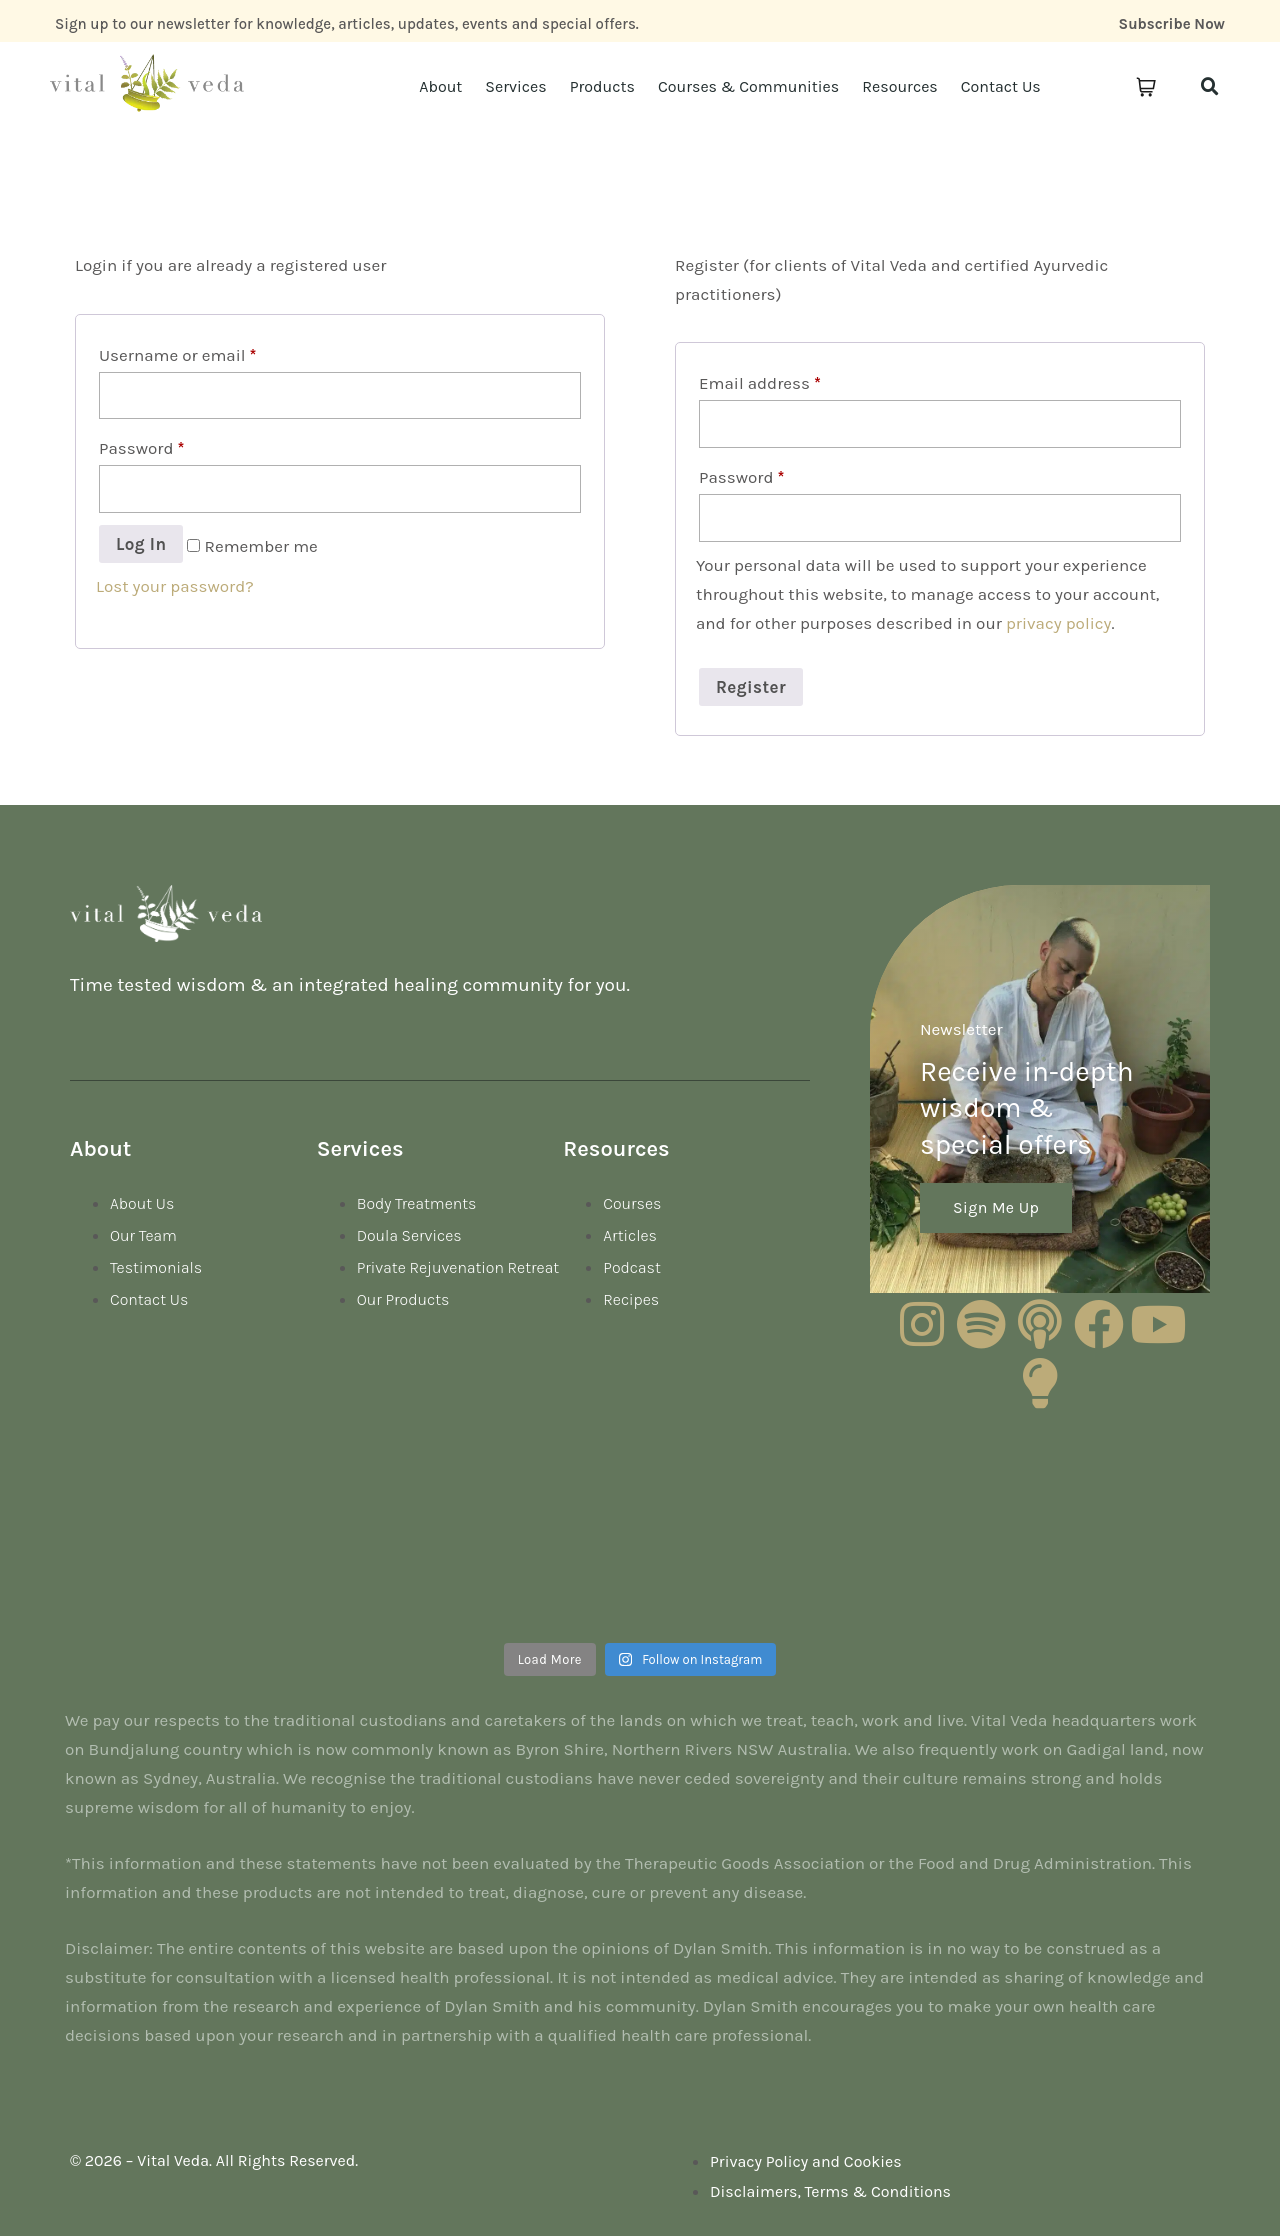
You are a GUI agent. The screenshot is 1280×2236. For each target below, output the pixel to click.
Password (141, 448)
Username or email (177, 355)
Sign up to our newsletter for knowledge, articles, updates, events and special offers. (347, 24)
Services (515, 86)
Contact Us (1001, 86)
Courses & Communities (748, 86)
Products (602, 86)
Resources (900, 86)
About (440, 86)
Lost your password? (175, 586)
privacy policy (1059, 623)
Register (751, 687)
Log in (141, 544)
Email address (760, 383)
